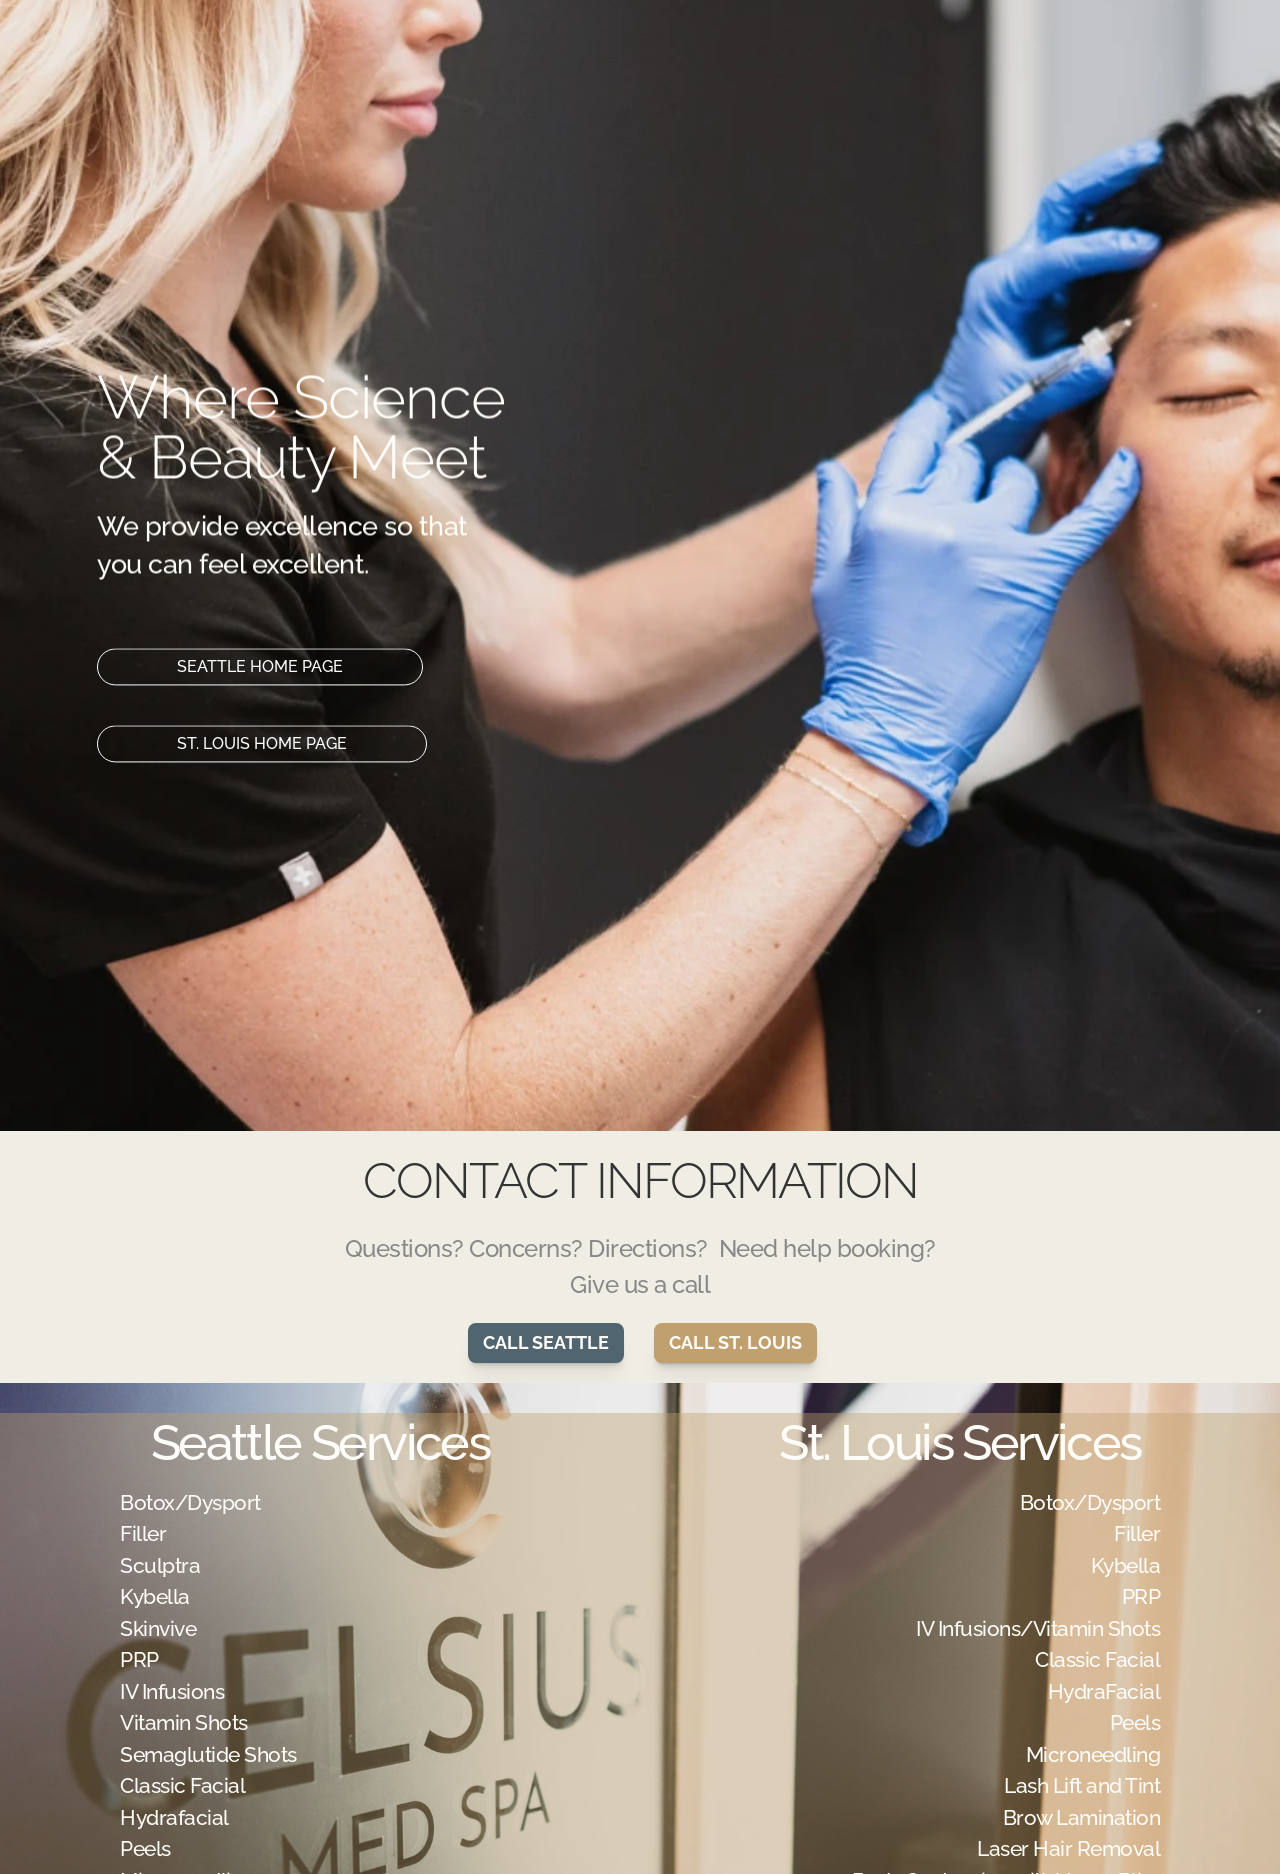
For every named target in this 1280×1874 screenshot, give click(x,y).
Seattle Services (320, 1442)
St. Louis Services (959, 1442)
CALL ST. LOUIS (735, 1342)
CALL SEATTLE (546, 1342)
